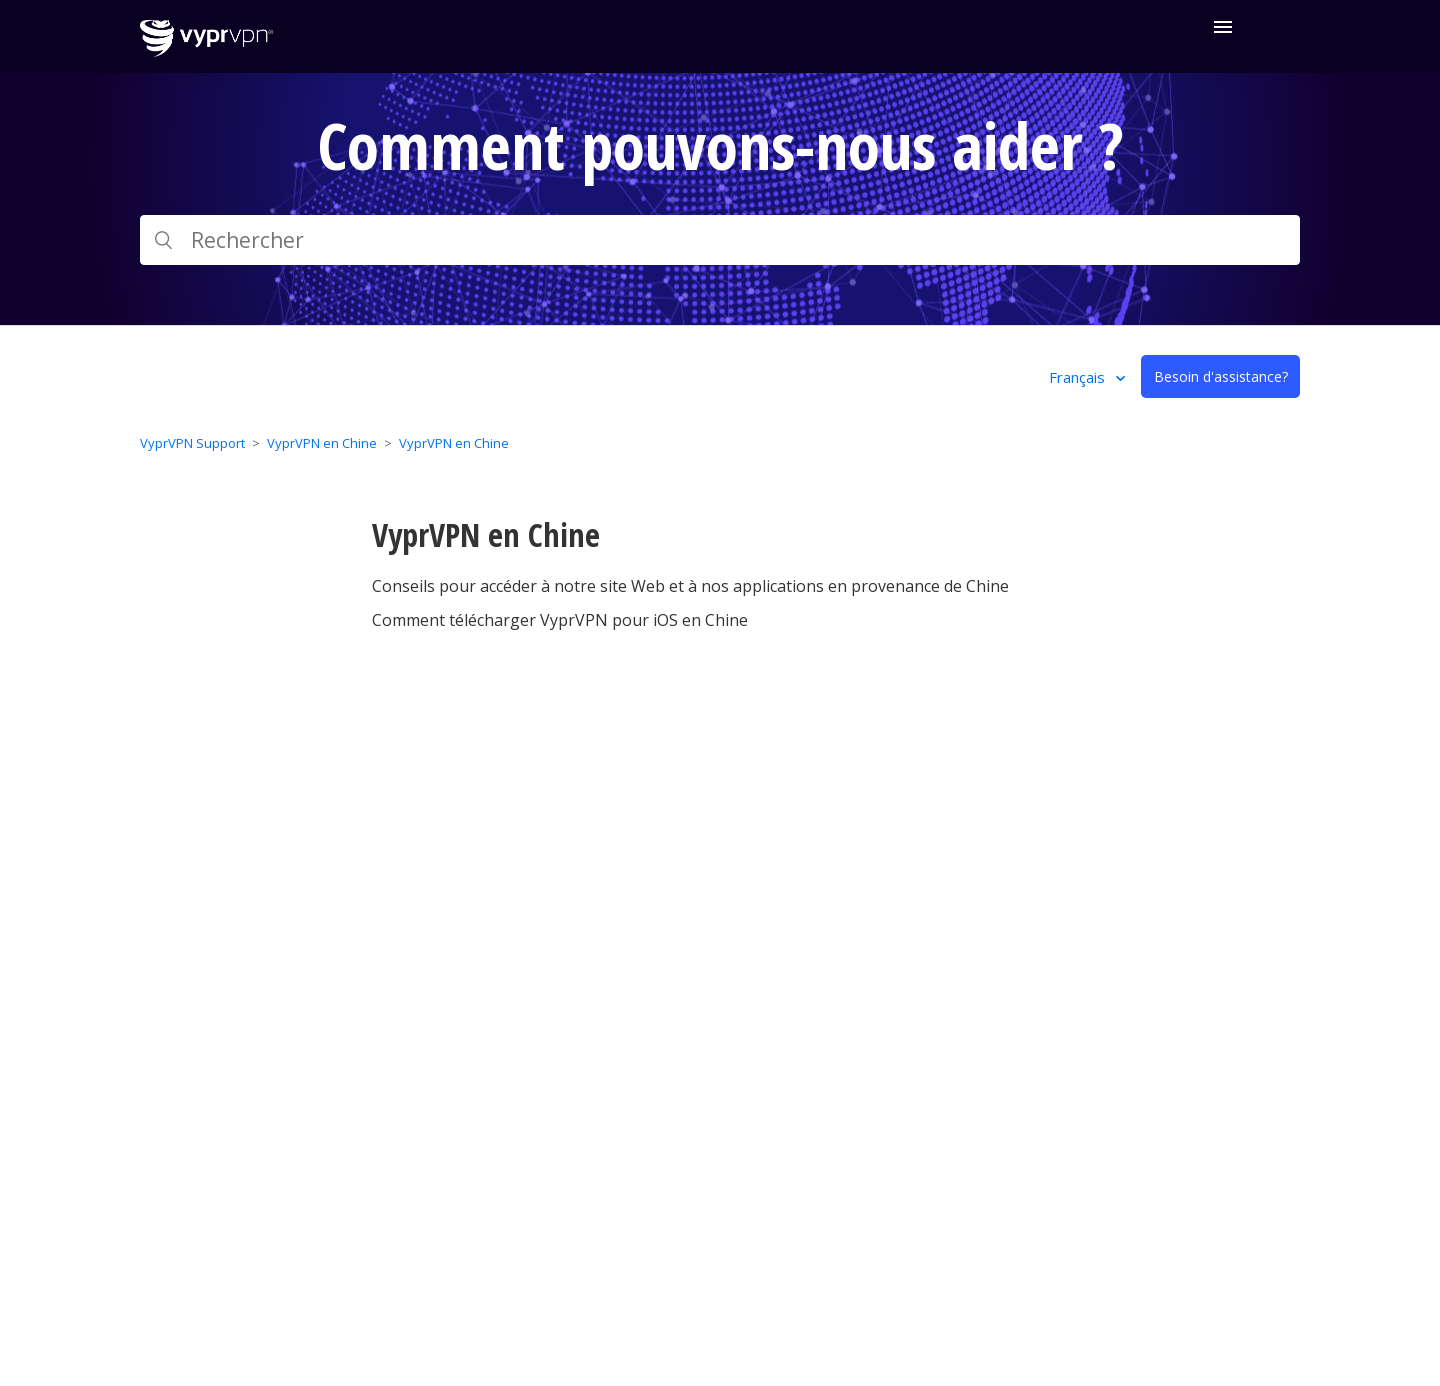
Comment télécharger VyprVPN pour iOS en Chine (560, 620)
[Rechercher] (720, 240)
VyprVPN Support (192, 443)
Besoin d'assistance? (1221, 376)
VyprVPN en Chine (322, 443)
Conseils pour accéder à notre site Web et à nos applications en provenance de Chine (690, 586)
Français (1079, 377)
